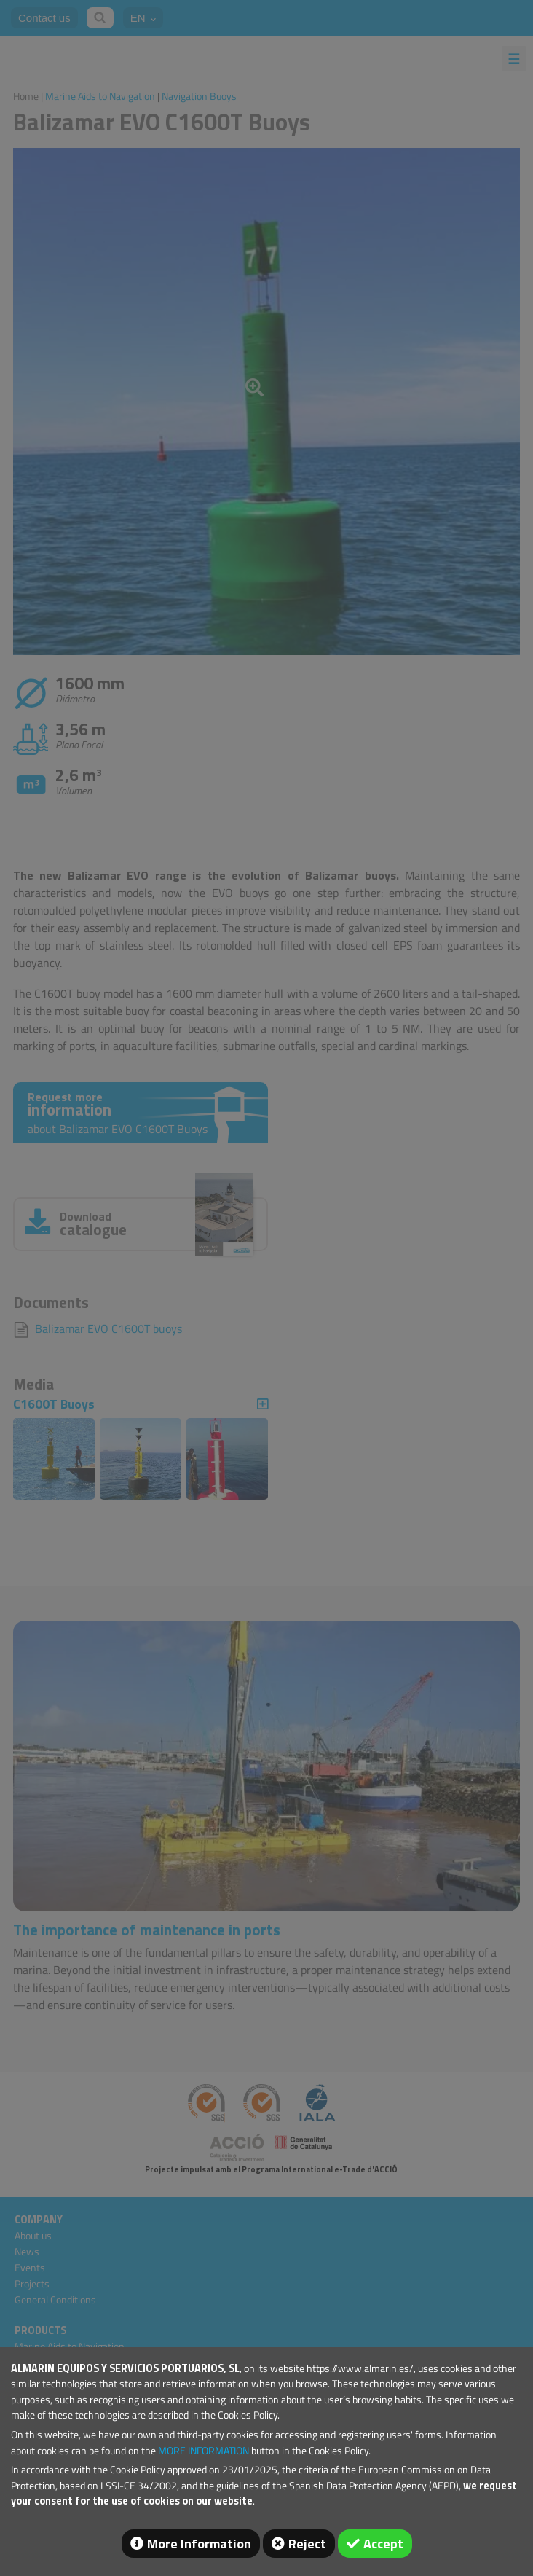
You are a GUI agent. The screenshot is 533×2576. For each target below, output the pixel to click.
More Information (199, 2543)
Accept (383, 2543)
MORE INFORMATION (203, 2451)
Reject (307, 2543)
